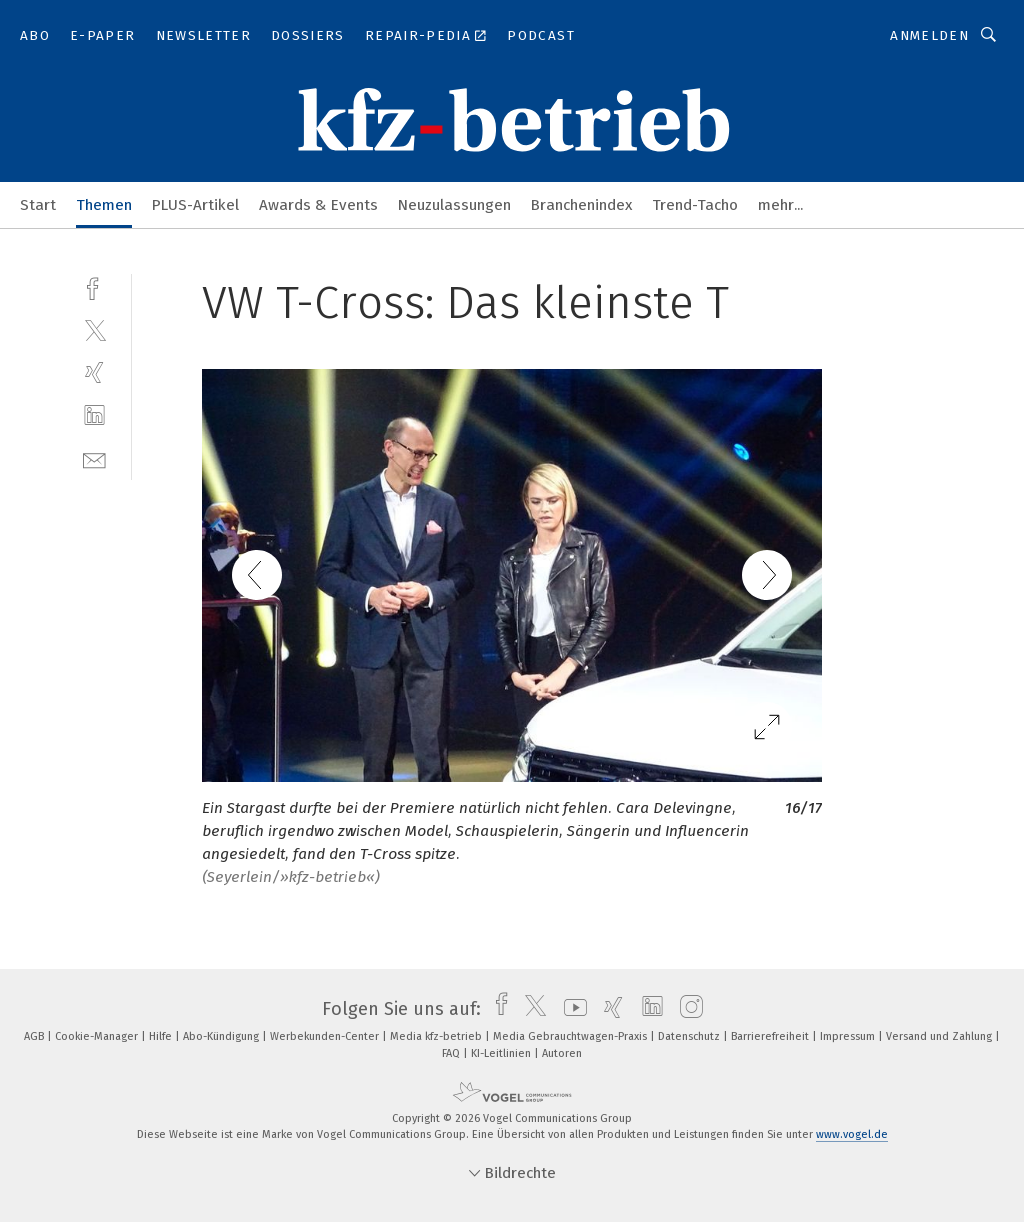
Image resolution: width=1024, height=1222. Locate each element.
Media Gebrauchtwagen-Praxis (571, 1036)
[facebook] (94, 286)
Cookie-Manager (98, 1036)
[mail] (94, 458)
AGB (35, 1036)
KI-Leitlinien (502, 1053)
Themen (104, 205)
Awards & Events (318, 205)
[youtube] (570, 1009)
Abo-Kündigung (222, 1036)
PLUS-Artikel (195, 205)
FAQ (452, 1053)
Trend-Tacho (695, 205)
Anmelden (929, 35)
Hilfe (162, 1036)
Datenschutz (690, 1036)
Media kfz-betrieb (437, 1036)
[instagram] (686, 1009)
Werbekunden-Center (326, 1036)
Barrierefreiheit (771, 1036)
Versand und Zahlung (940, 1036)
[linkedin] (94, 415)
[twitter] (94, 329)
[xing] (94, 372)
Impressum (849, 1036)
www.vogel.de (852, 1134)
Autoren (562, 1053)
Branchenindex (581, 205)
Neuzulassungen (454, 205)
